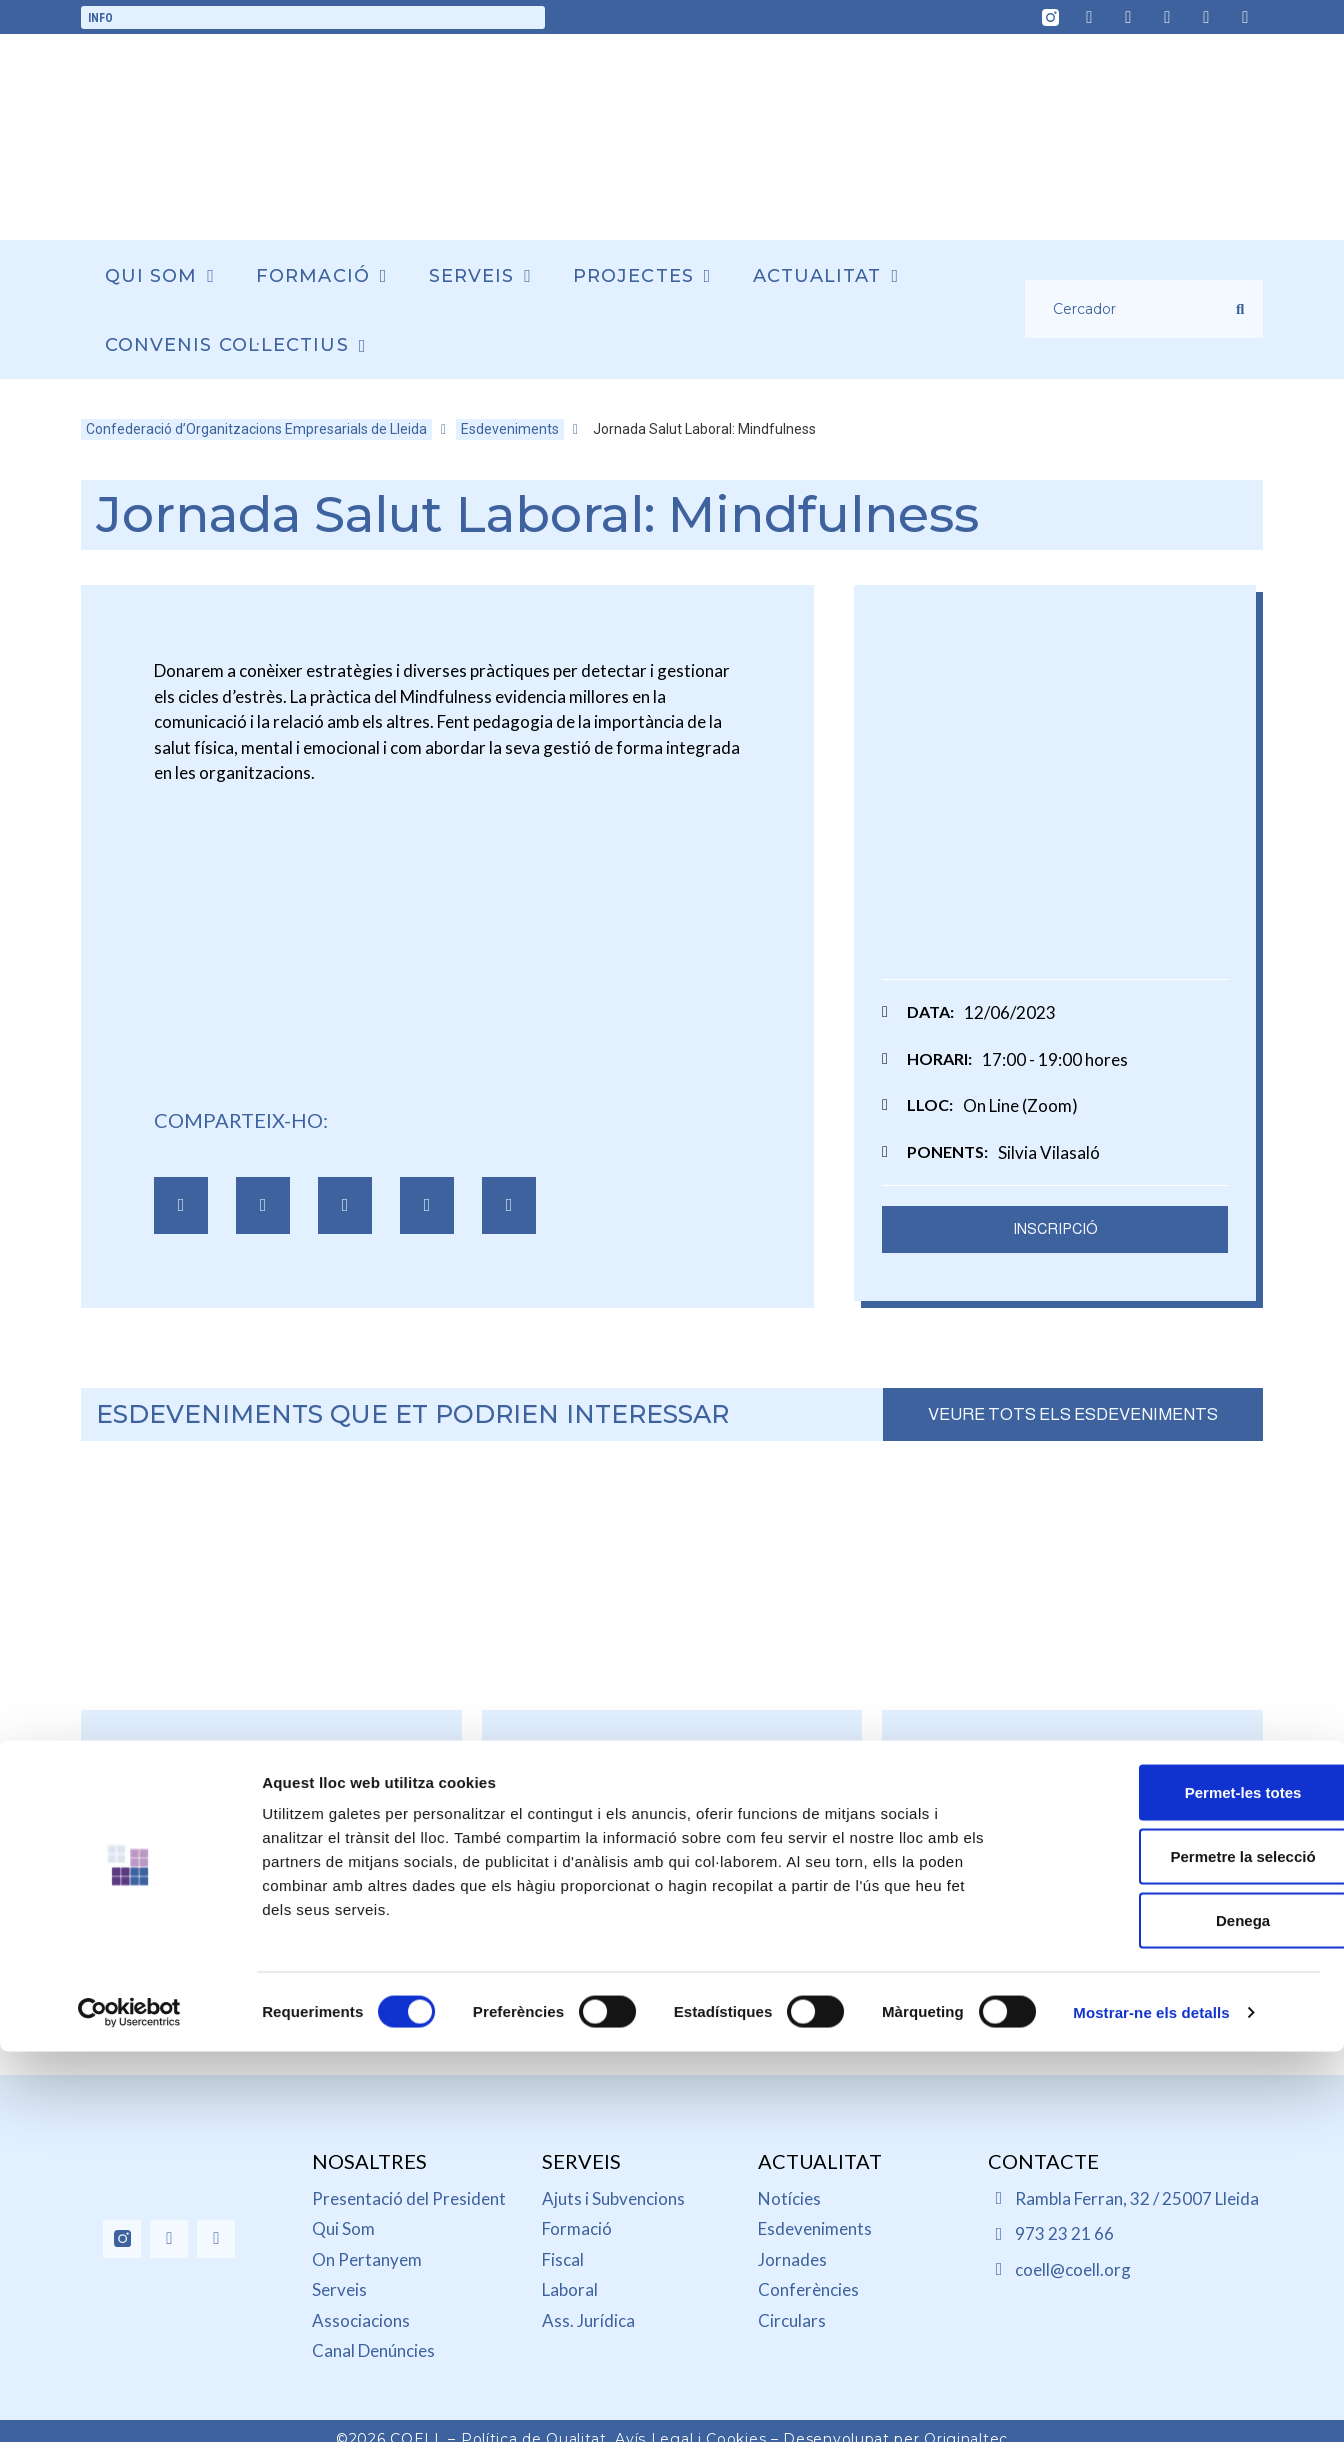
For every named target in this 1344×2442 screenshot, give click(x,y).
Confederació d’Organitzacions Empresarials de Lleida (256, 429)
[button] (181, 1212)
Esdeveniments (510, 429)
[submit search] (1240, 309)
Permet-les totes (1177, 1522)
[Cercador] (1130, 309)
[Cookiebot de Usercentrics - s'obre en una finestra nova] (129, 1728)
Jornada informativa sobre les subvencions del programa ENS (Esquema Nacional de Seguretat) (672, 1848)
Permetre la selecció (1176, 1586)
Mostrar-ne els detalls (1151, 1727)
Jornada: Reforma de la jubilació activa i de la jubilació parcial (1073, 1810)
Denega (1177, 1650)
